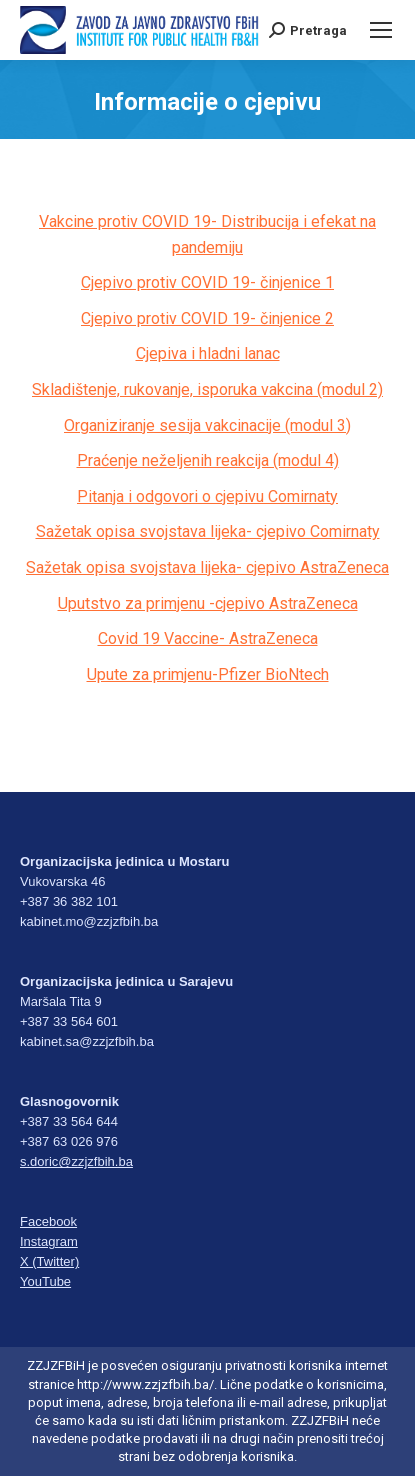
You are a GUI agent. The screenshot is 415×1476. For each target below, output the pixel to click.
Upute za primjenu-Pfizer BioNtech (208, 674)
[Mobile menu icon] (381, 30)
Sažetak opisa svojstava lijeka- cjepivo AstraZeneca (207, 567)
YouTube (45, 1281)
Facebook (48, 1221)
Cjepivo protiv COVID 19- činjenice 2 (207, 318)
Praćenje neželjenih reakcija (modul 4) (208, 460)
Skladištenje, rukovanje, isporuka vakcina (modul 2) (207, 389)
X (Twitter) (49, 1261)
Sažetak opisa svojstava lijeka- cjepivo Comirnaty (208, 531)
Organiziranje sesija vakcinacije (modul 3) (207, 425)
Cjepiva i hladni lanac (208, 353)
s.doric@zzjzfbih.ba (76, 1161)
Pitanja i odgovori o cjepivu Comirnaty (207, 496)
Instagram (49, 1241)
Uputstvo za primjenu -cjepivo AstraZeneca (208, 603)
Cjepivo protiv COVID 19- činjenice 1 (207, 282)
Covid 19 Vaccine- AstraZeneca (208, 638)
